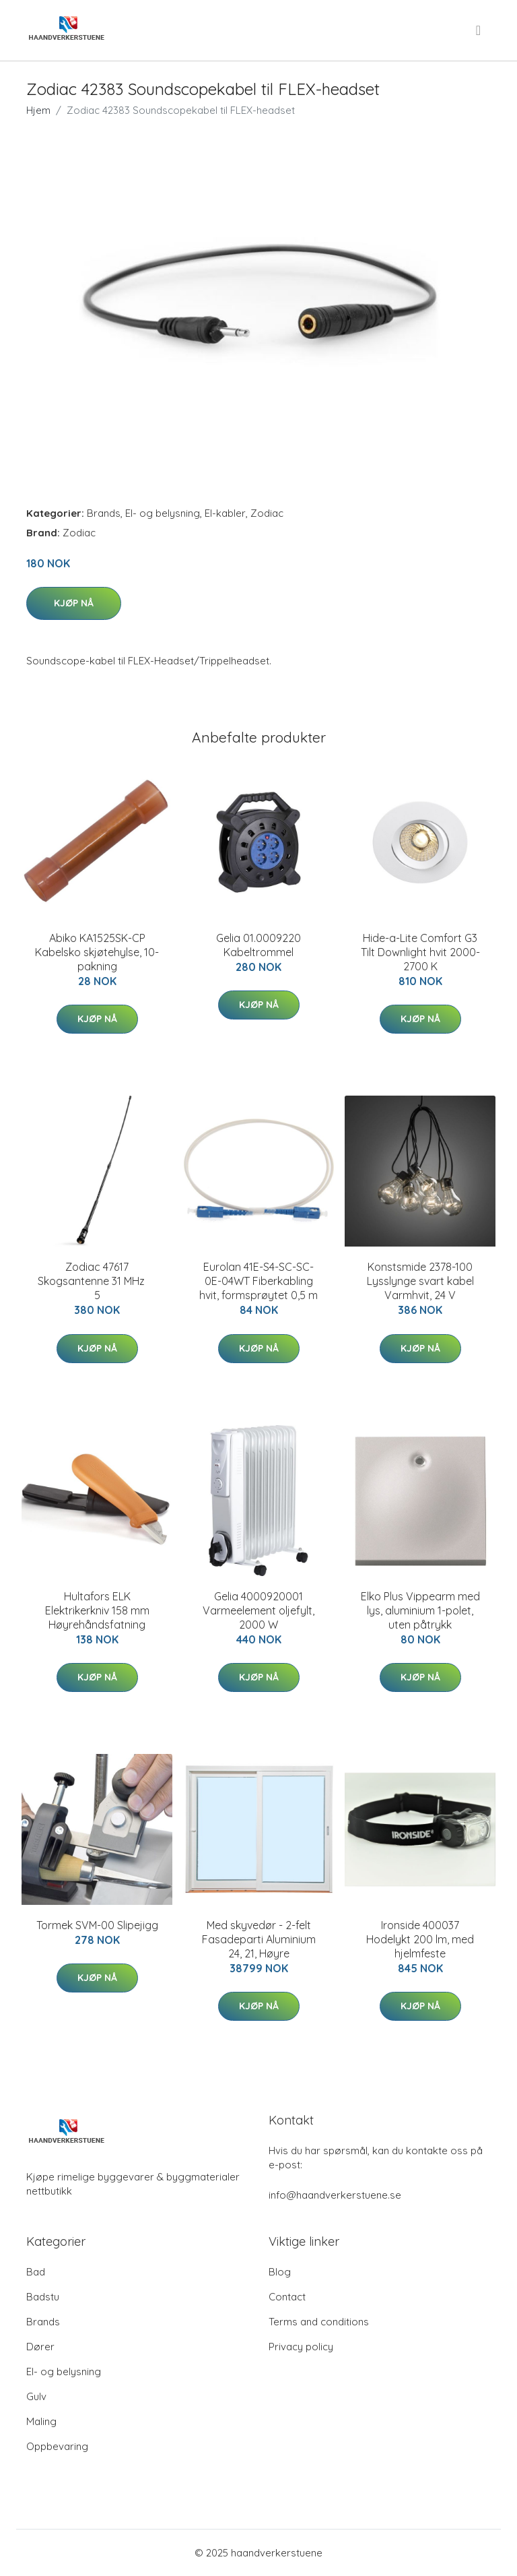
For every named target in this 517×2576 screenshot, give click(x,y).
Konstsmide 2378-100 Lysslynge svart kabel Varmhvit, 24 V (420, 1281)
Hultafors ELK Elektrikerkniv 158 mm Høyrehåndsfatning (97, 1610)
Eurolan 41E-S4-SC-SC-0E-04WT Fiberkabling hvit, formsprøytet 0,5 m (258, 1281)
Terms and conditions (319, 2321)
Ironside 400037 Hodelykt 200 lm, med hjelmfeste (420, 1939)
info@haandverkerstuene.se (335, 2195)
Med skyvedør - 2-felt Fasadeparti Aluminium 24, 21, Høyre (259, 1939)
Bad (35, 2271)
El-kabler (225, 513)
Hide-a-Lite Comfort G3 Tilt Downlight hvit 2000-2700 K (420, 952)
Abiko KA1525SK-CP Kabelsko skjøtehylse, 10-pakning (97, 952)
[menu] (479, 30)
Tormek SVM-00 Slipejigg (97, 1925)
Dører (40, 2346)
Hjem (38, 110)
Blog (280, 2271)
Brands (103, 513)
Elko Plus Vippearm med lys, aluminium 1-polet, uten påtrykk (420, 1610)
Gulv (36, 2396)
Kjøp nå (74, 603)
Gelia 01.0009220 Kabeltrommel (258, 945)
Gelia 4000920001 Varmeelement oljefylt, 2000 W (258, 1610)
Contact (287, 2296)
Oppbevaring (57, 2446)
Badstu (42, 2296)
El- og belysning (162, 513)
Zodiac (266, 513)
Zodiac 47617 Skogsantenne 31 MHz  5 (97, 1281)
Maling (41, 2421)
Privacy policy (301, 2346)
